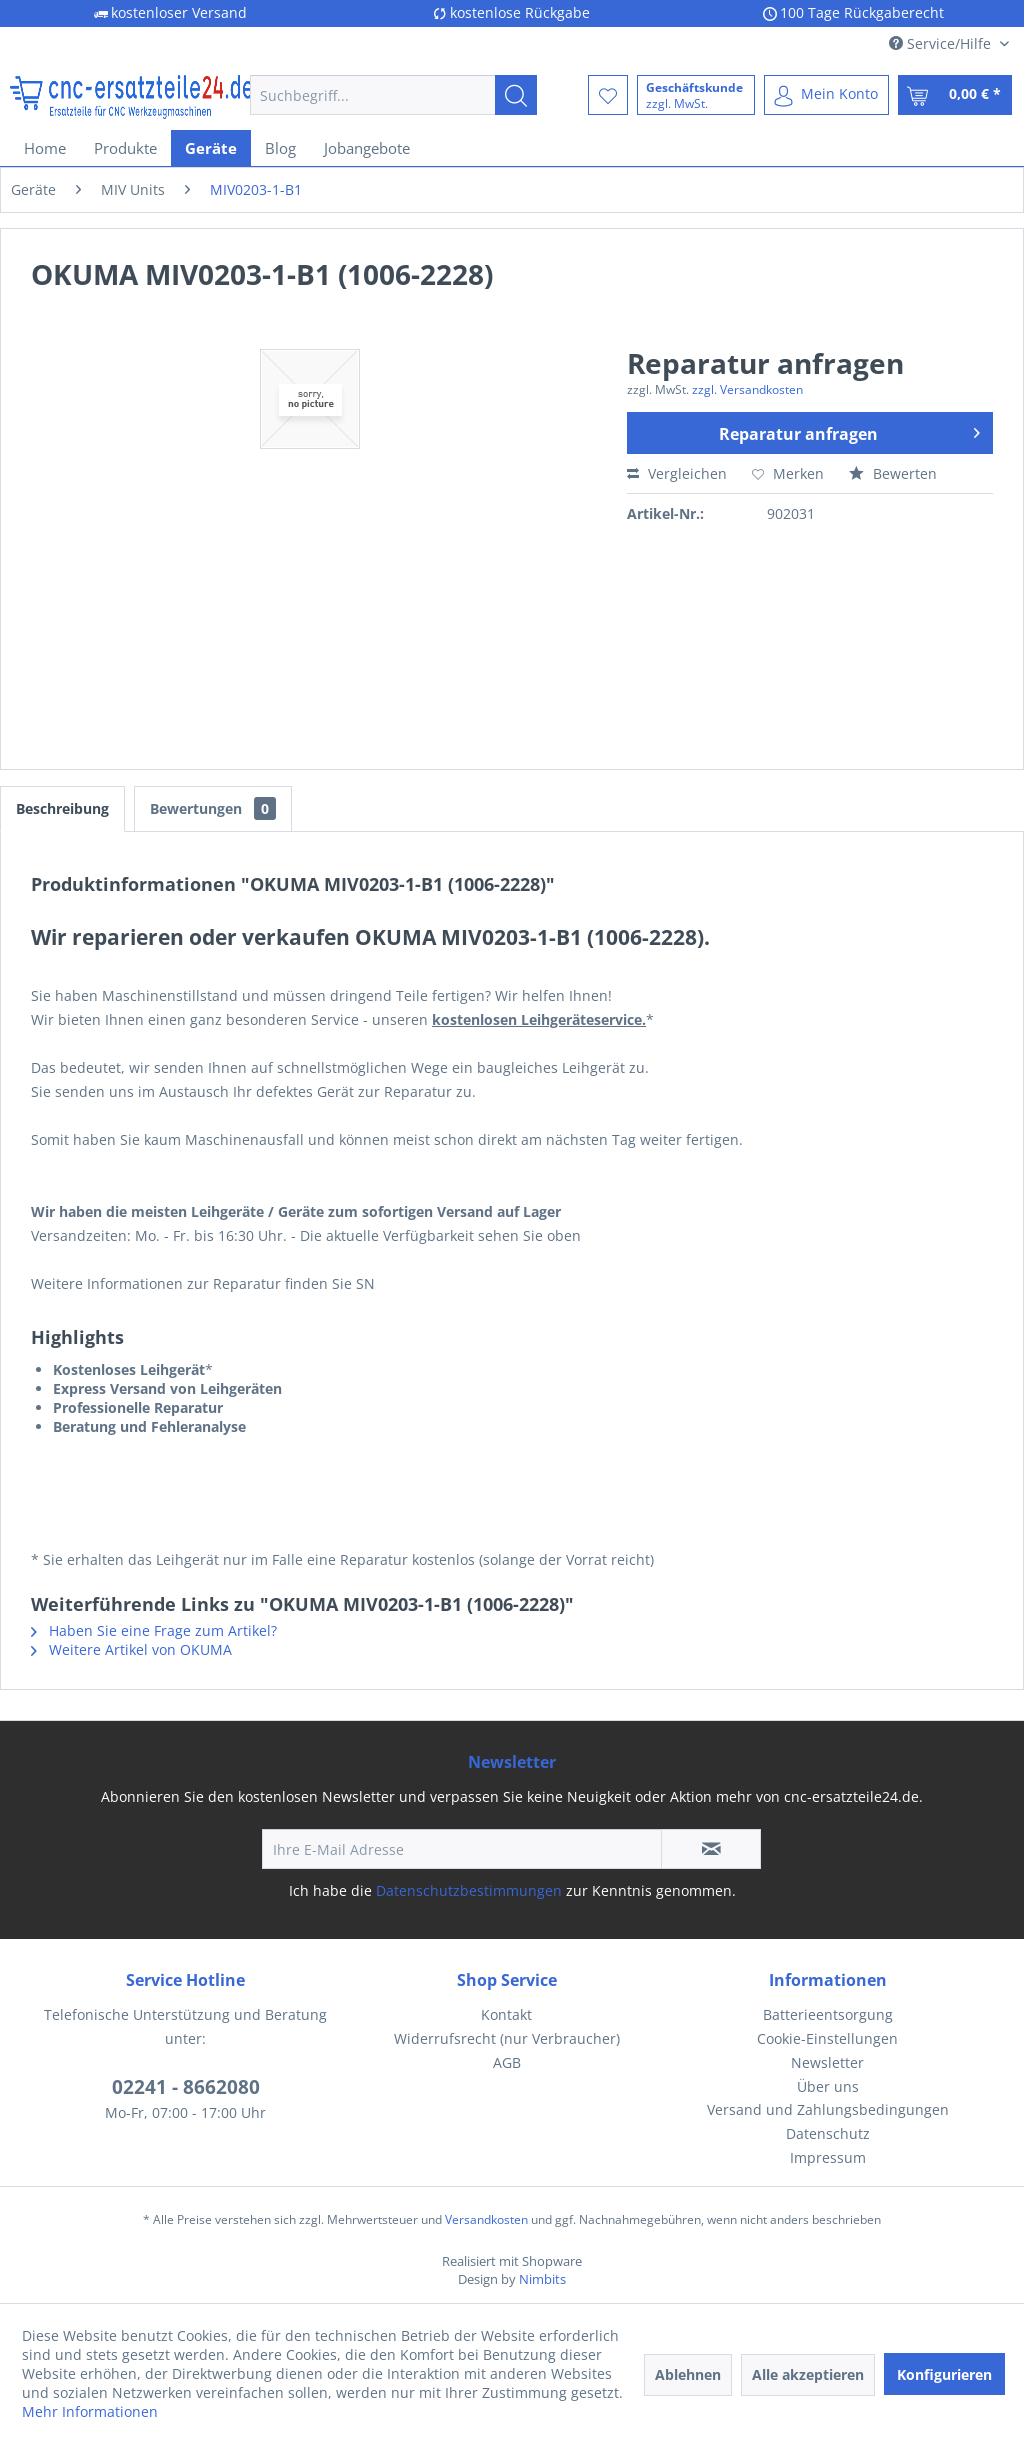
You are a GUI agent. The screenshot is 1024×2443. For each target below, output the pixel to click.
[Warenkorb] (955, 95)
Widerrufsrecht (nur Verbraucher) (507, 2038)
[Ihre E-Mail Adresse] (462, 1849)
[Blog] (280, 148)
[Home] (45, 148)
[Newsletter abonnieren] (711, 1849)
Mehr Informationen (90, 2411)
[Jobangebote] (367, 148)
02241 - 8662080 (186, 2087)
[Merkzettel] (608, 95)
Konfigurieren (944, 2374)
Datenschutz (828, 2133)
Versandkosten (486, 2219)
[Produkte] (125, 148)
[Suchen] (516, 95)
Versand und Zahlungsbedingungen (828, 2109)
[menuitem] (393, 95)
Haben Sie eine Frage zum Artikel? (154, 1630)
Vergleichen (677, 473)
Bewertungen (213, 808)
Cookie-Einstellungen (827, 2038)
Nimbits (542, 2279)
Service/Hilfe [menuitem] (942, 43)
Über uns (828, 2086)
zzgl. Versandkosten (747, 389)
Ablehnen (688, 2374)
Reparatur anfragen (849, 431)
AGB (507, 2062)
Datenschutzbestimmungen (469, 1890)
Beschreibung (62, 808)
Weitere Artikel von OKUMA (131, 1649)
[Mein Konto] (826, 95)
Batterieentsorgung (828, 2014)
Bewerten (893, 473)
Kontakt (506, 2014)
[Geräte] (211, 148)
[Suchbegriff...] (393, 95)
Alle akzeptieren (808, 2374)
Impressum (828, 2157)
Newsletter (827, 2062)
